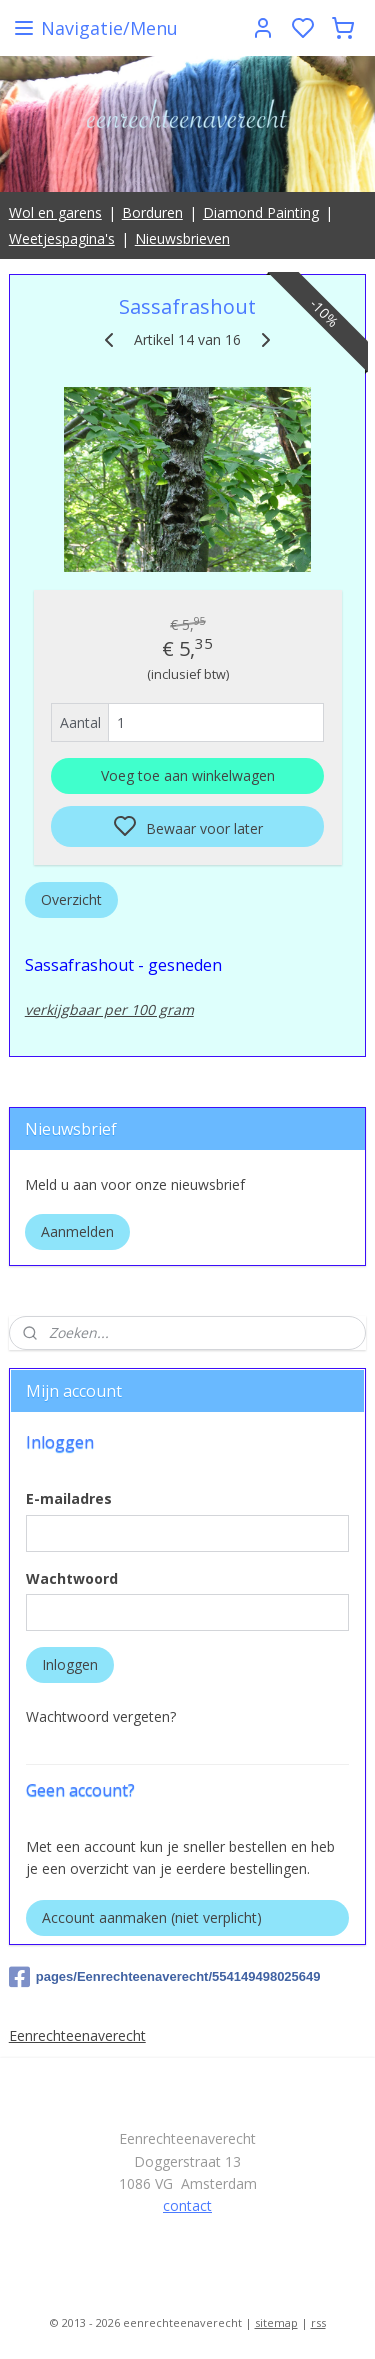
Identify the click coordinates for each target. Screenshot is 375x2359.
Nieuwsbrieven (182, 238)
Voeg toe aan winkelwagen (188, 775)
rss (318, 2322)
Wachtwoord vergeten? (101, 1716)
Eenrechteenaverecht (77, 2035)
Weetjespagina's (62, 238)
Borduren (152, 212)
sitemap (276, 2322)
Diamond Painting (261, 212)
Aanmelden (77, 1231)
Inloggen (70, 1664)
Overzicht (71, 899)
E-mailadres (69, 1498)
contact (187, 2205)
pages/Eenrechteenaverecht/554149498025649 (165, 1977)
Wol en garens (55, 212)
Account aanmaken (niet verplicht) (152, 1917)
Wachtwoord (72, 1578)
